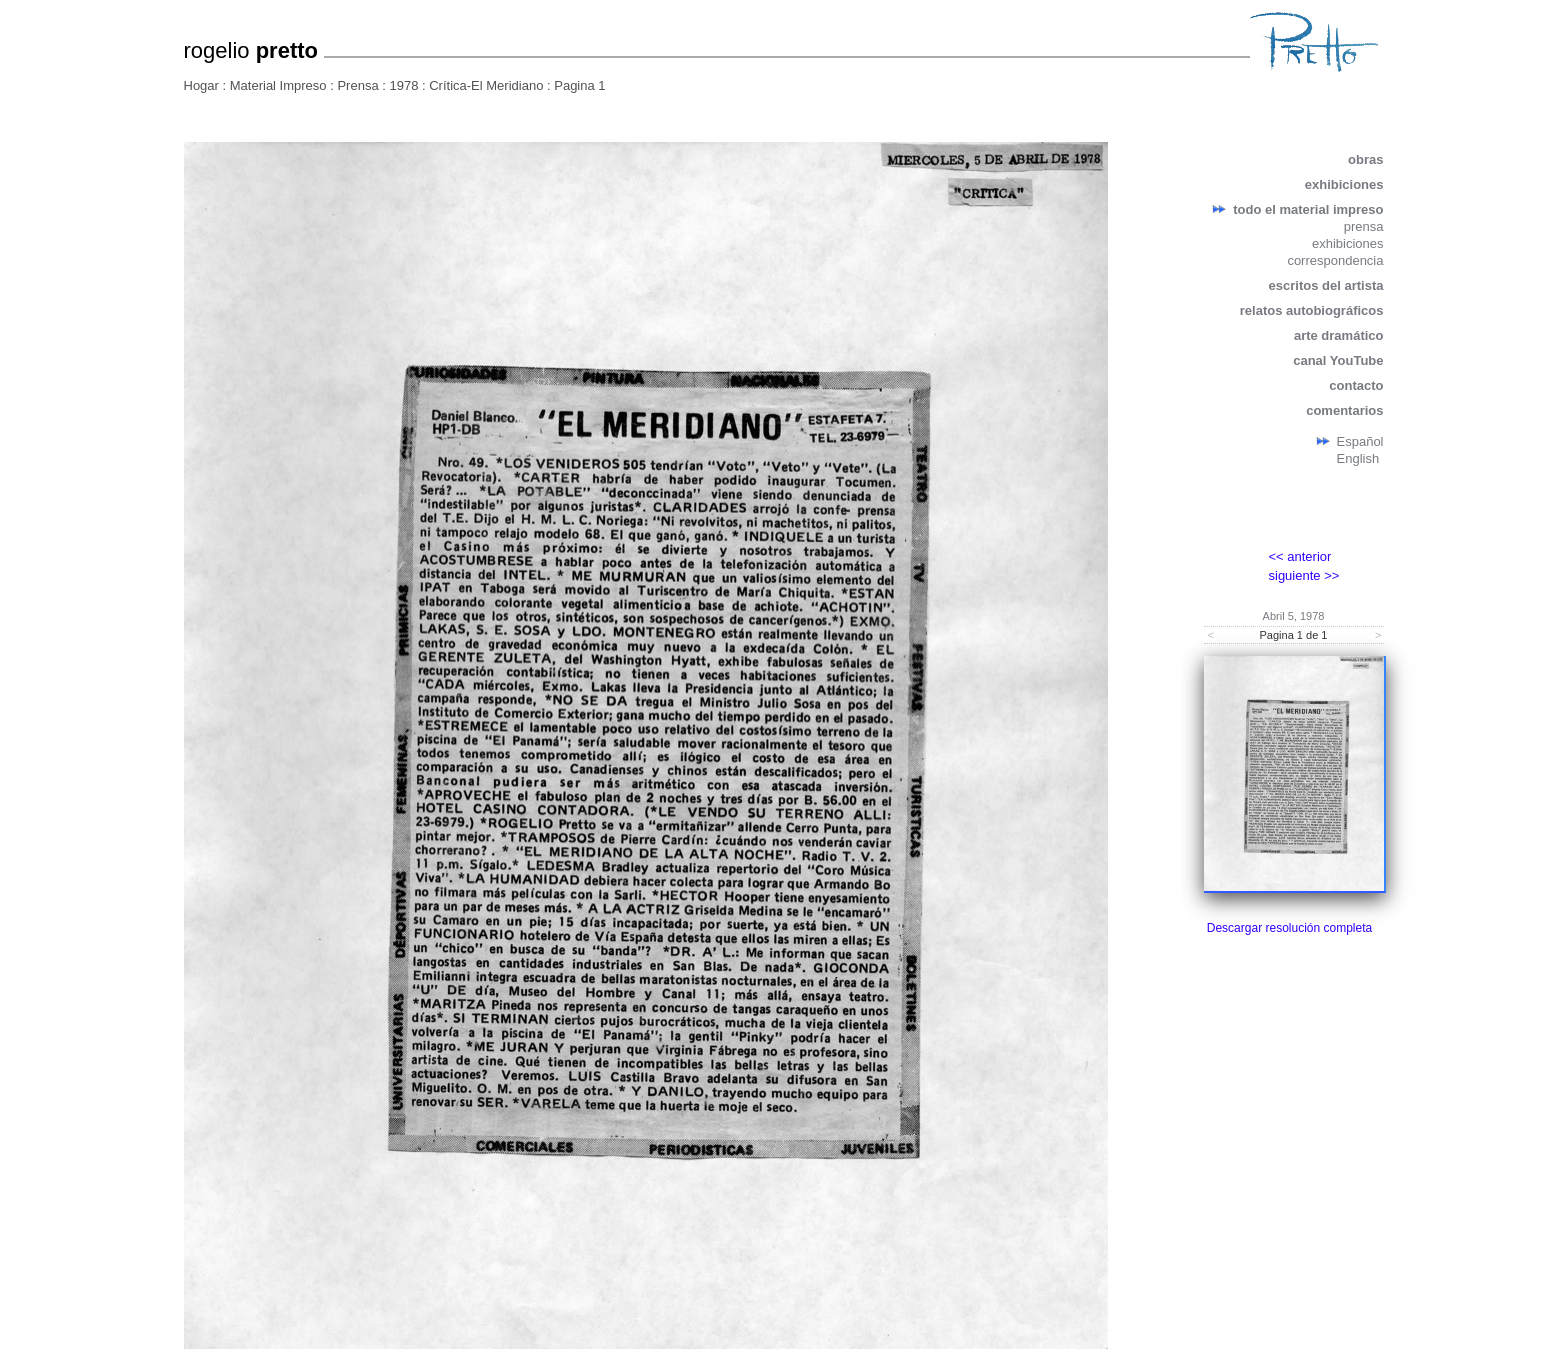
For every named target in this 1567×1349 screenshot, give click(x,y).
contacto (1356, 385)
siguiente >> (1304, 575)
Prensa (357, 85)
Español (1360, 441)
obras (1365, 159)
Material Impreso (278, 85)
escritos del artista (1326, 285)
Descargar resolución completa (1289, 928)
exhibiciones (1344, 184)
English (1358, 458)
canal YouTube (1338, 360)
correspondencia (1335, 260)
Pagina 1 (579, 85)
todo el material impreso (1308, 209)
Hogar (201, 85)
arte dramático (1339, 335)
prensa (1364, 226)
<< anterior (1300, 556)
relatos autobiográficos (1312, 310)
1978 (403, 85)
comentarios (1344, 410)
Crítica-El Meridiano (486, 85)
